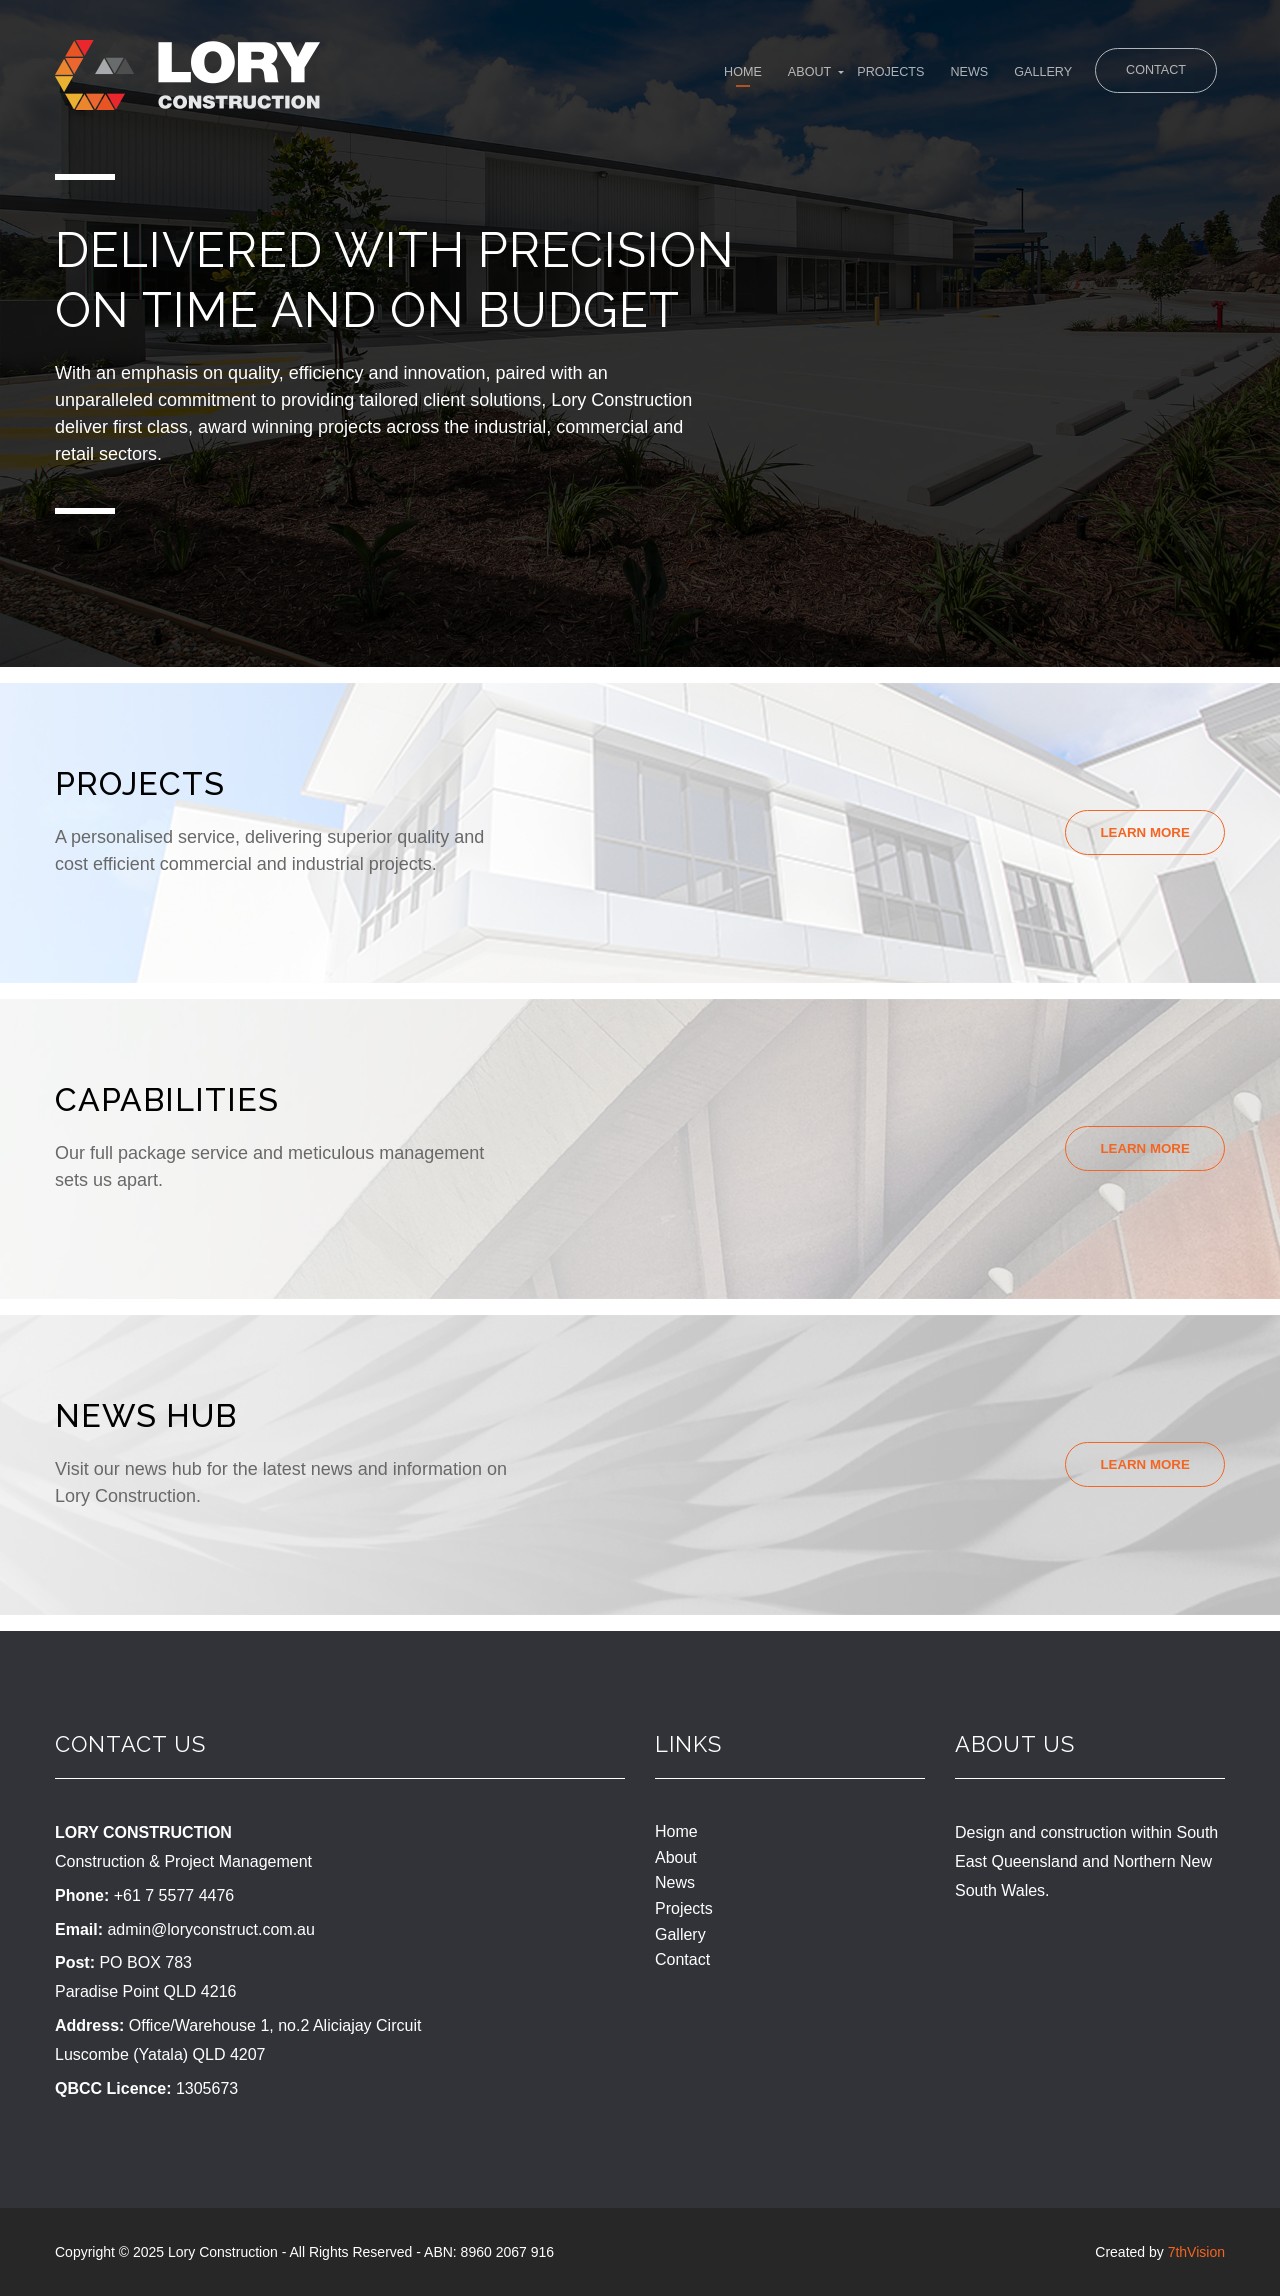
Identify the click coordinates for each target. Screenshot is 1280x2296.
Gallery (1004, 77)
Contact (1149, 74)
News (915, 77)
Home (642, 77)
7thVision (1196, 2252)
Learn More (1141, 833)
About (723, 77)
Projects (820, 77)
